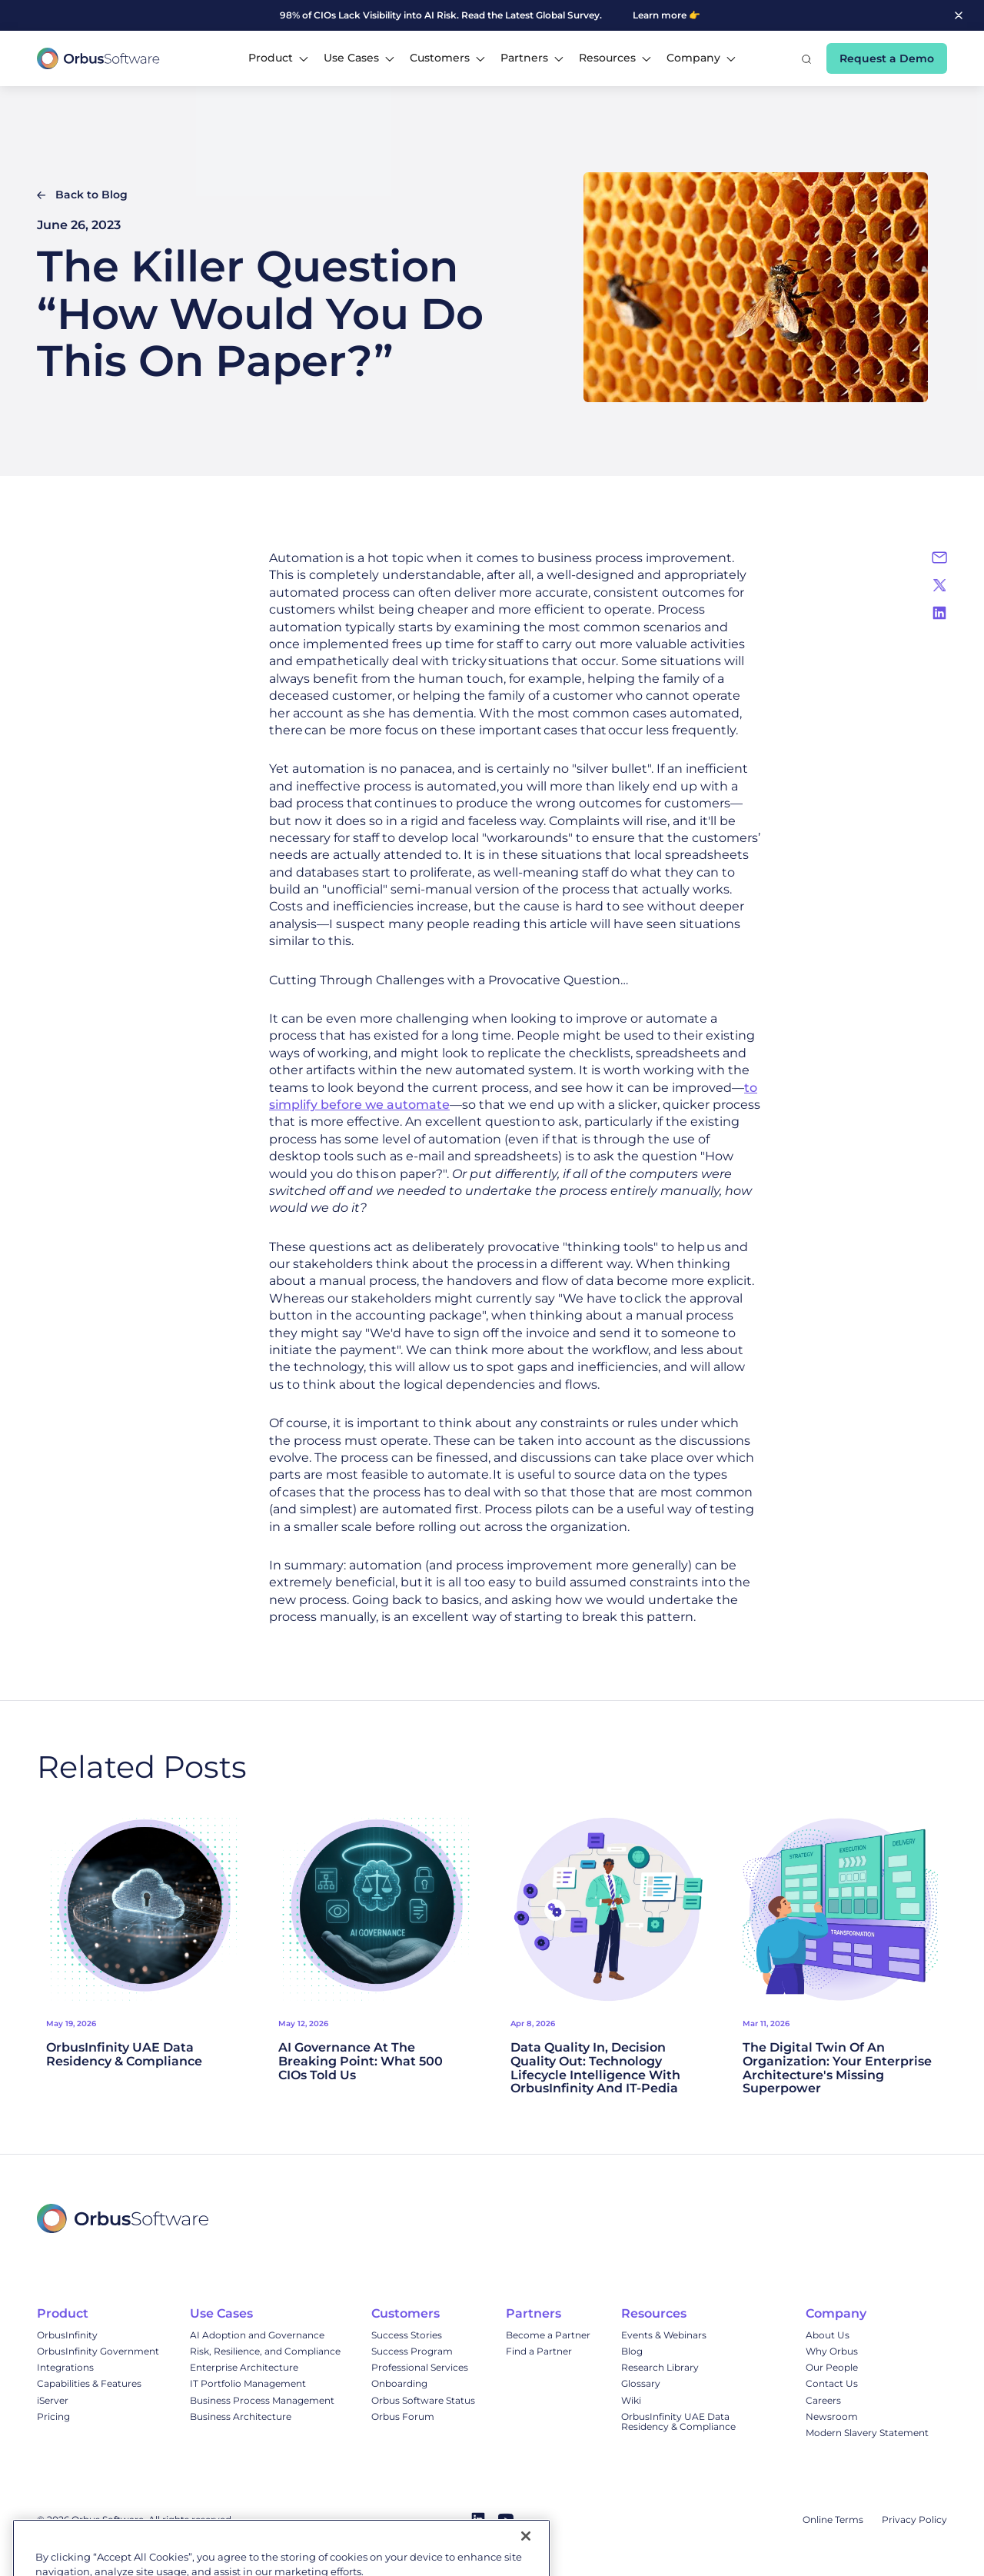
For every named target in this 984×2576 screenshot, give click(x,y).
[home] (98, 58)
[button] (278, 58)
